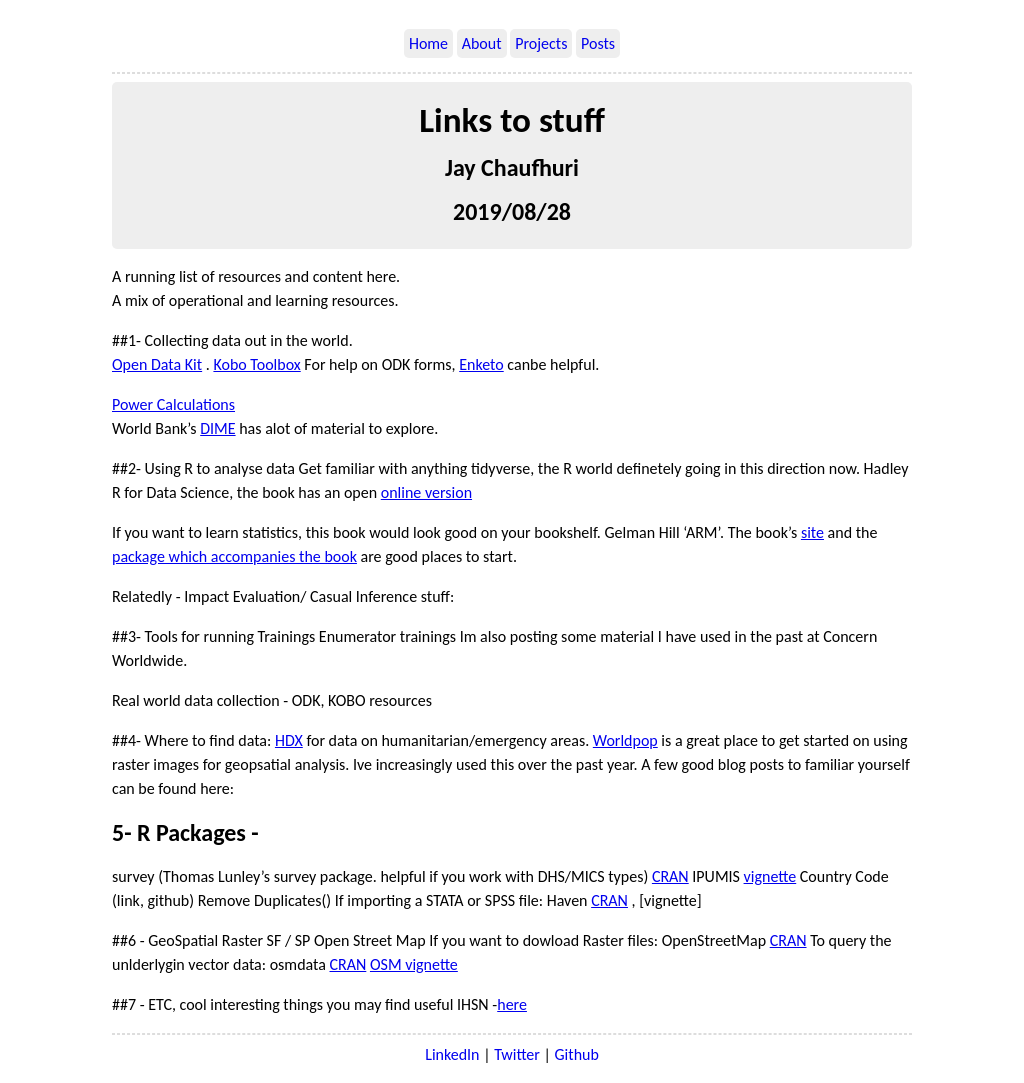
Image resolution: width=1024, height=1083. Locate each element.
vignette (770, 876)
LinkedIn (452, 1054)
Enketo (481, 364)
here (512, 1004)
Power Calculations (173, 404)
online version (426, 492)
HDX (289, 740)
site (812, 532)
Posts (598, 43)
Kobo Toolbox (256, 364)
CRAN (670, 876)
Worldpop (625, 740)
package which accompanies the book (234, 556)
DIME (217, 428)
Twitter (517, 1054)
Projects (541, 43)
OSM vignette (414, 964)
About (482, 43)
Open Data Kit (157, 364)
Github (577, 1054)
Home (428, 43)
